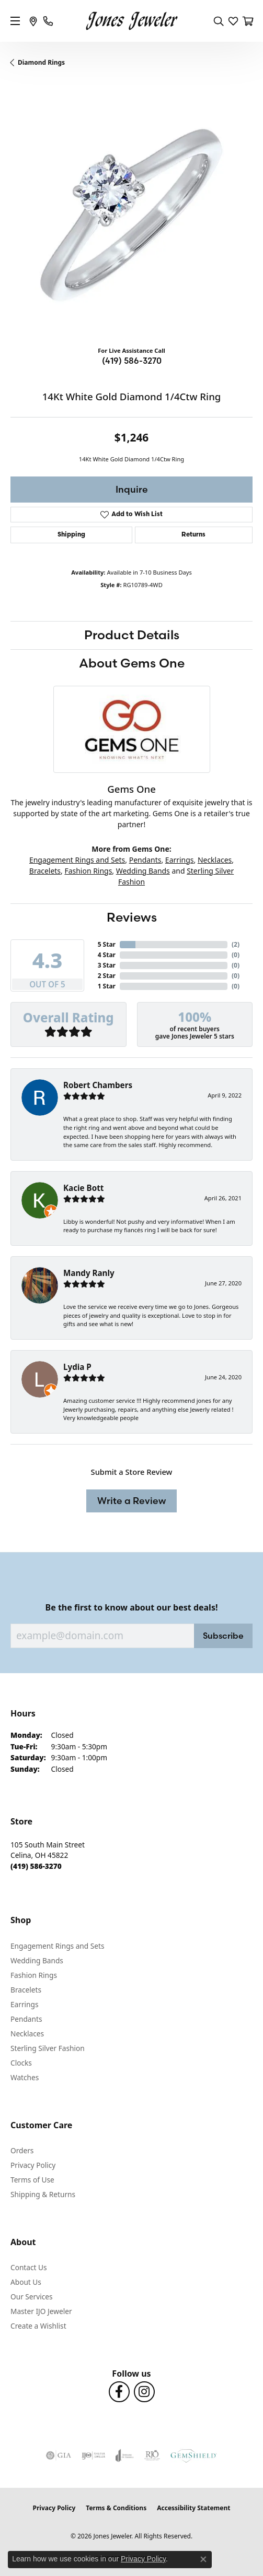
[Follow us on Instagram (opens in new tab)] (144, 2391)
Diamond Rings (41, 62)
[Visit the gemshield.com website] (193, 2455)
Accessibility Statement (193, 2507)
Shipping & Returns (42, 2194)
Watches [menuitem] (24, 2077)
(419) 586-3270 (132, 360)
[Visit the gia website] (58, 2455)
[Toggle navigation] (15, 20)
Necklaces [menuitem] (27, 2033)
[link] (33, 20)
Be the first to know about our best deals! (131, 1608)
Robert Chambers (97, 1085)
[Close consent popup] (203, 2559)
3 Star (107, 965)
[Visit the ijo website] (93, 2455)
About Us (25, 2282)
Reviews (132, 917)
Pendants (145, 860)
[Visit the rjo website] (152, 2455)
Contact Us (28, 2267)
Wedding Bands (143, 871)
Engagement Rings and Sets (77, 860)
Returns (193, 535)
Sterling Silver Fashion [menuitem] (47, 2048)
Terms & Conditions (116, 2507)
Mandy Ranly (89, 1273)
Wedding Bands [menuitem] (36, 1960)
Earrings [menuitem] (24, 2004)
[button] (218, 20)
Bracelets (45, 871)
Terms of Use (32, 2180)
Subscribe (223, 1635)
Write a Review (131, 1500)
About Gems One (132, 663)
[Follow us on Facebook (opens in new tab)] (119, 2391)
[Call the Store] (36, 1866)
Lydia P (77, 1367)
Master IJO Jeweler (41, 2311)
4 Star (107, 954)
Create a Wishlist (38, 2326)
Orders (21, 2150)
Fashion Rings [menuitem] (33, 1975)
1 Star (107, 986)
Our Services (31, 2296)
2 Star (107, 975)
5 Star (107, 944)
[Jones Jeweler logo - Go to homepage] (131, 21)
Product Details (131, 634)
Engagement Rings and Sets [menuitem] (57, 1946)
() (235, 944)
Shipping (71, 535)
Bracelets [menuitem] (25, 1990)
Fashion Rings (88, 871)
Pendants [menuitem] (26, 2019)
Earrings (179, 860)
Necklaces (215, 860)
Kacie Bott (83, 1188)
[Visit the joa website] (125, 2455)
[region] (131, 217)
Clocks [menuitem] (21, 2063)
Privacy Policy (32, 2165)
